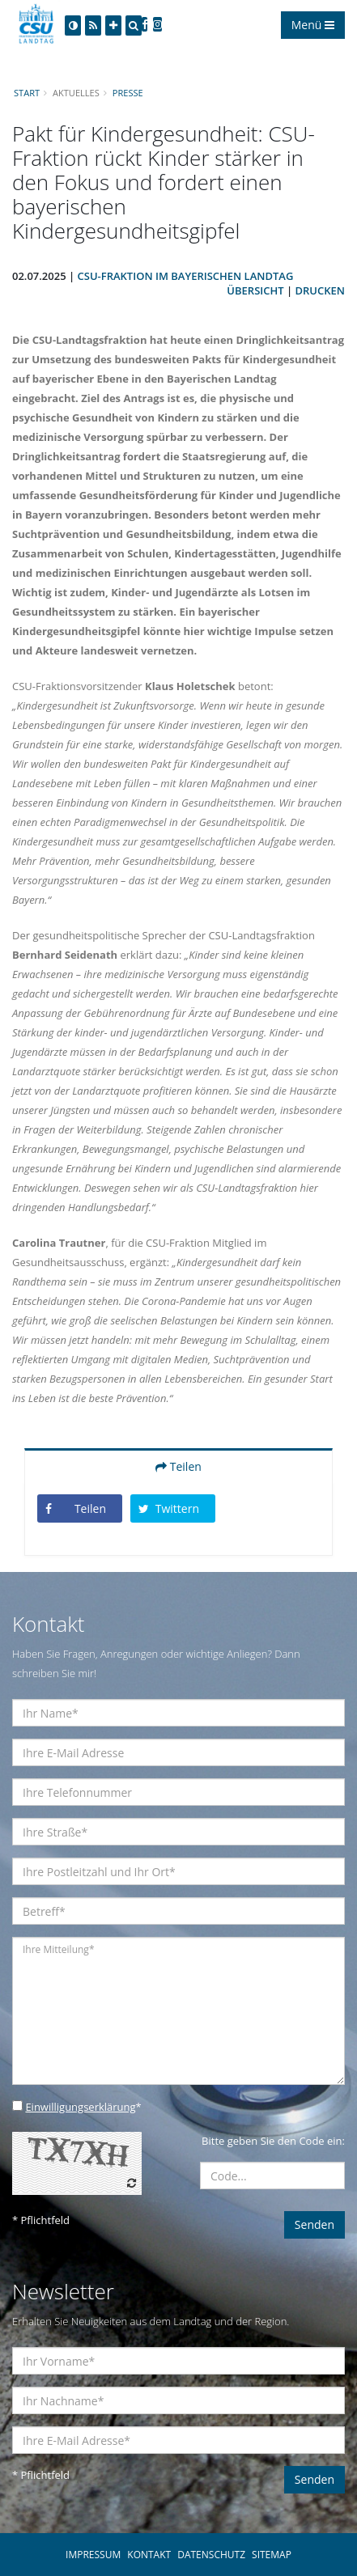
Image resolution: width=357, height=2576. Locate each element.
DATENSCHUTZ (211, 2554)
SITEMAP (271, 2554)
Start (27, 93)
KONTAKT (149, 2554)
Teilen (178, 1466)
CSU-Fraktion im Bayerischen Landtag (186, 276)
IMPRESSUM (93, 2554)
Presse (128, 93)
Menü (312, 24)
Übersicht (255, 290)
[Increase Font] (113, 25)
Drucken (320, 290)
